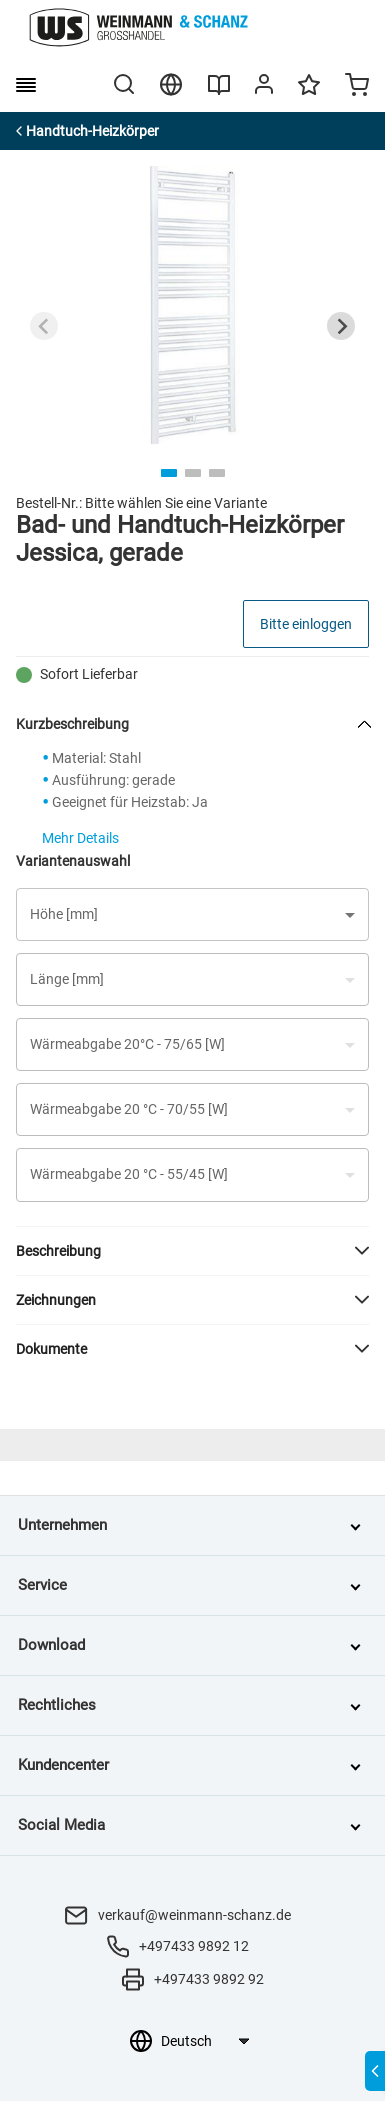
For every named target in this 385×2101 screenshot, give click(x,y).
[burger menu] (26, 85)
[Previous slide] (44, 326)
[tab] (169, 473)
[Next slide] (341, 326)
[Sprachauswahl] (204, 2041)
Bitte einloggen (306, 624)
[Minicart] (357, 87)
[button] (192, 914)
